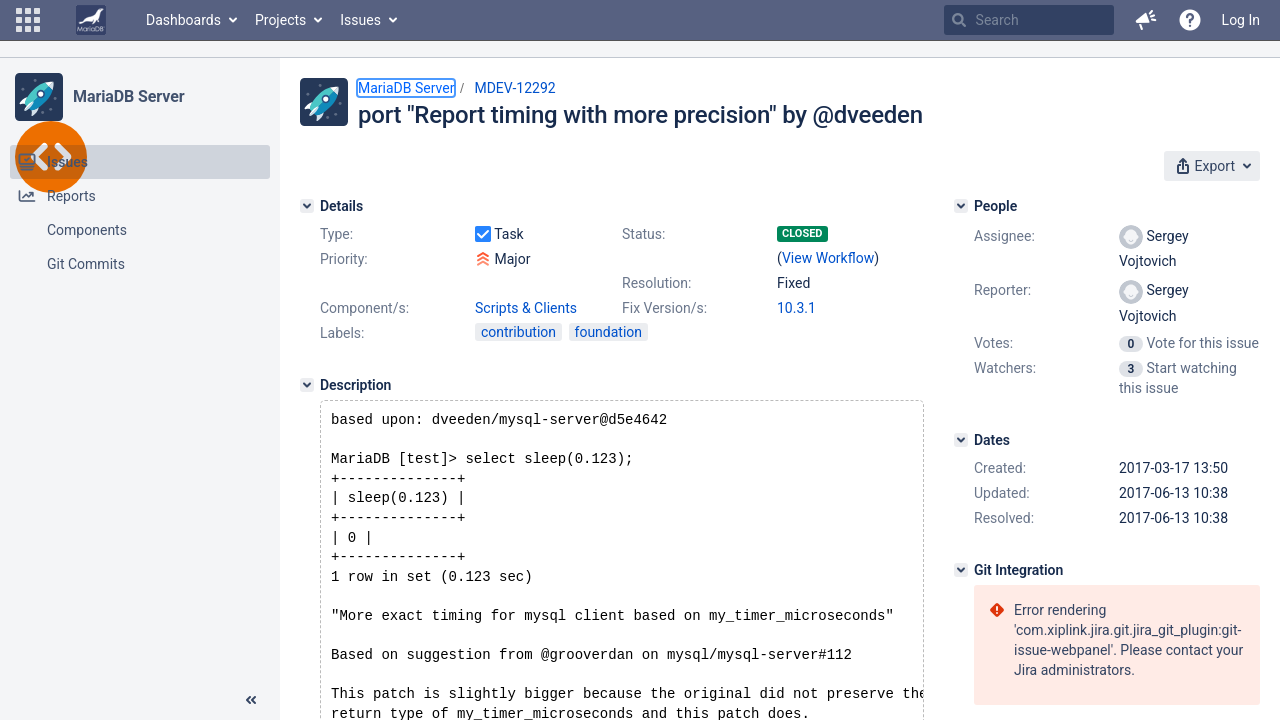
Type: (336, 234)
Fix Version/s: (664, 308)
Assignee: (1004, 236)
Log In (1241, 20)
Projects (280, 20)
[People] (961, 206)
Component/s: (364, 308)
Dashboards (183, 20)
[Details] (307, 206)
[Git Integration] (961, 570)
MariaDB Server (128, 96)
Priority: (344, 259)
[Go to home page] (91, 20)
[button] (28, 20)
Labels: (342, 333)
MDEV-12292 (514, 88)
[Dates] (961, 440)
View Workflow (828, 258)
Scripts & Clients (526, 308)
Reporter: (1002, 290)
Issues (360, 20)
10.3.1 (796, 308)
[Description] (307, 385)
